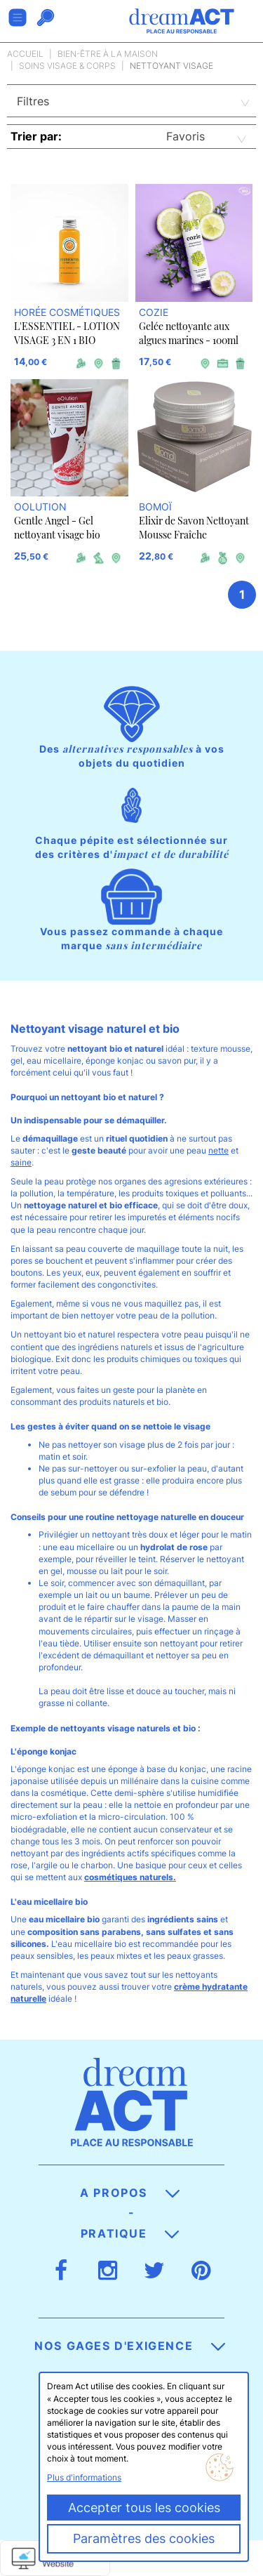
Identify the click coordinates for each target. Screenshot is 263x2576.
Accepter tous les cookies (144, 2507)
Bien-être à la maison (108, 53)
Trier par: (36, 136)
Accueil (25, 53)
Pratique (130, 2233)
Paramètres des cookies (144, 2538)
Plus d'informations (84, 2477)
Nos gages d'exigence (129, 2346)
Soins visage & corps (67, 65)
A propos (129, 2193)
